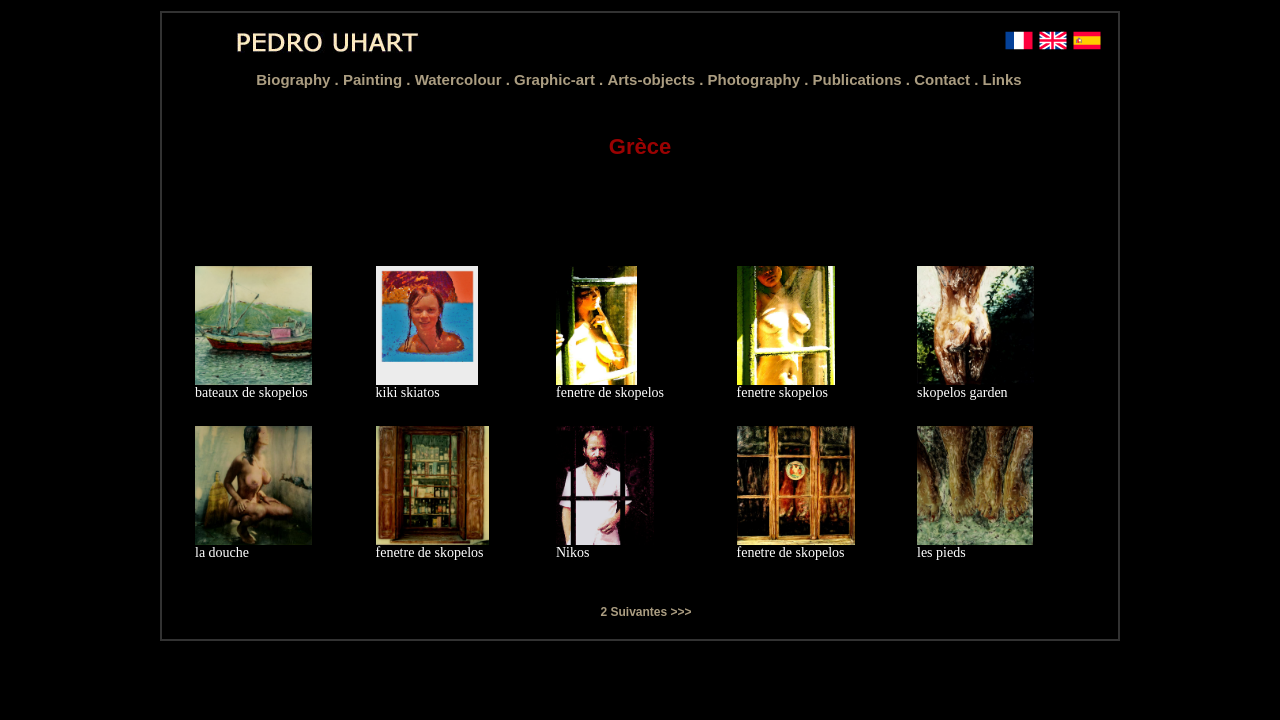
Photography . (759, 79)
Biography (295, 79)
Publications (858, 79)
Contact (944, 79)
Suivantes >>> (650, 612)
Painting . (379, 79)
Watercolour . (464, 79)
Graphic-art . (560, 79)
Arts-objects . (657, 79)
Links (1002, 79)
